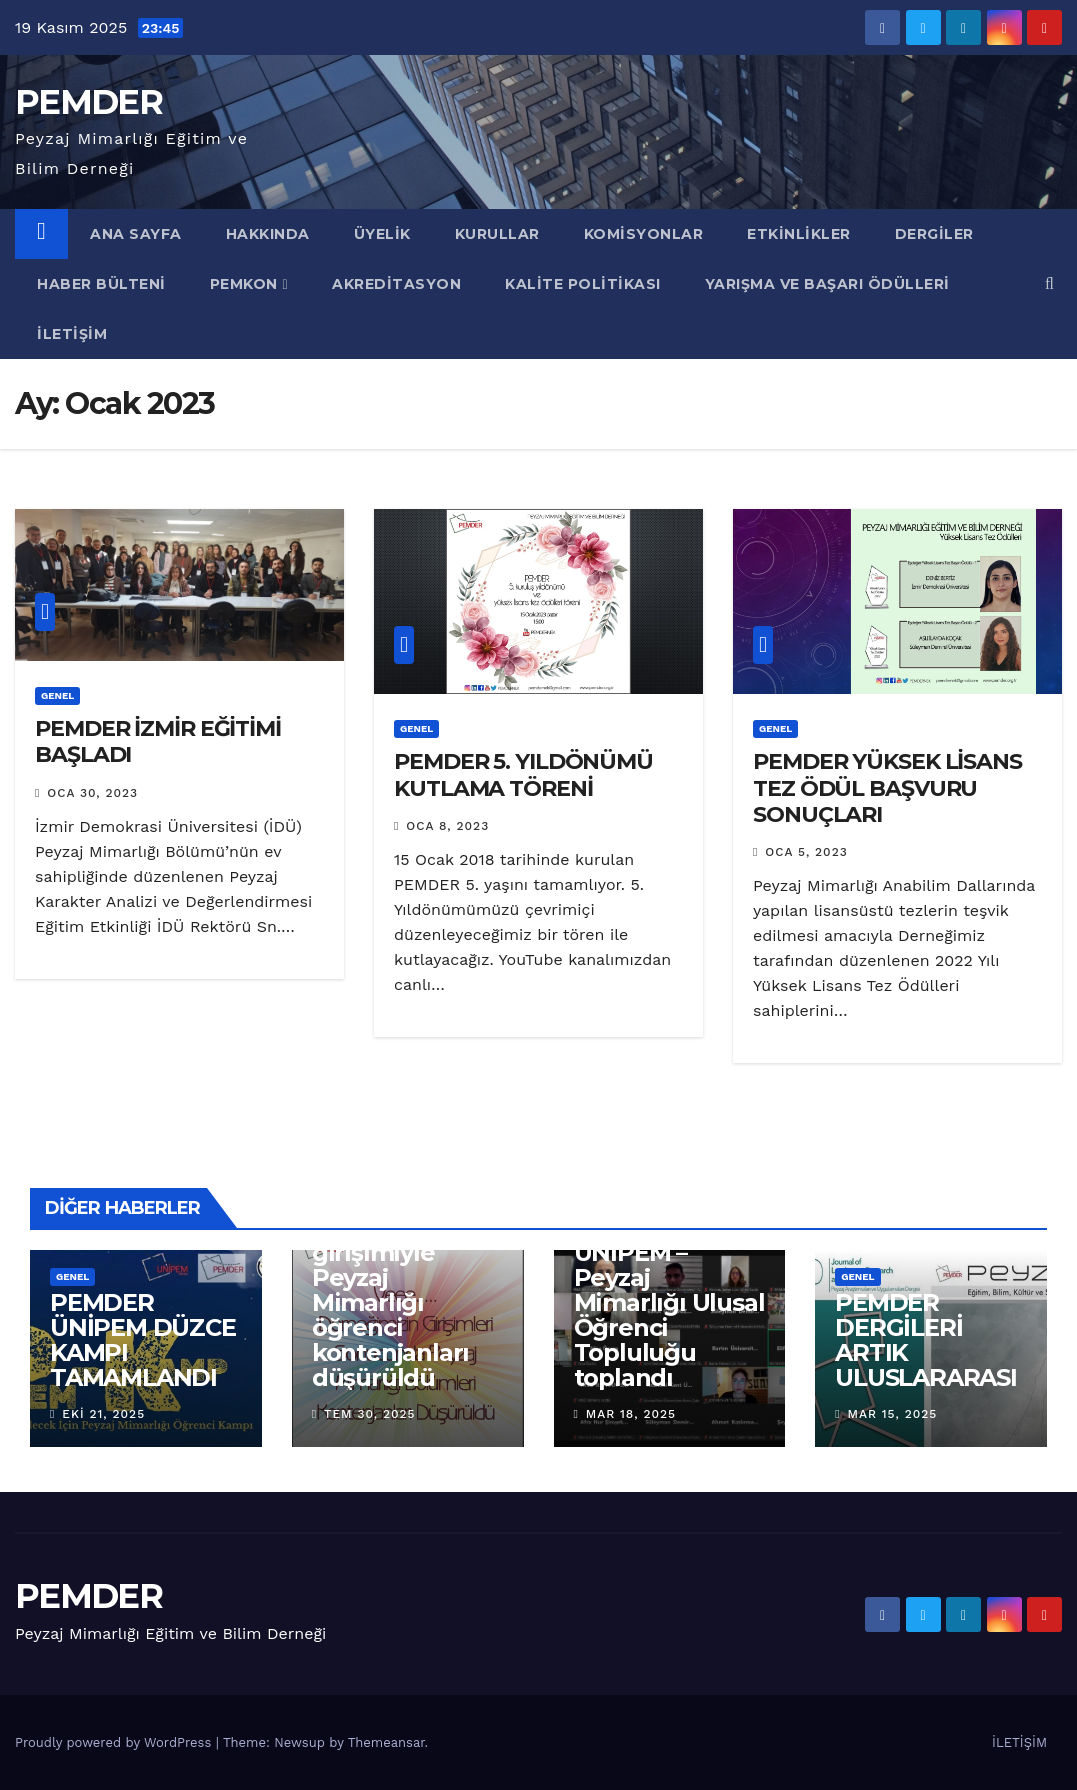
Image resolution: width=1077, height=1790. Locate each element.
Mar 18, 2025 (631, 1414)
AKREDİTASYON (396, 284)
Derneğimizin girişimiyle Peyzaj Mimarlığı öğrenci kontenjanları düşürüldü (393, 1302)
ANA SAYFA (136, 234)
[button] (1049, 283)
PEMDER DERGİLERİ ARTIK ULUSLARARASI (926, 1340)
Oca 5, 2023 (806, 852)
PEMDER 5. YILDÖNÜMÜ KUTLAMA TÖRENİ (523, 774)
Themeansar (386, 1742)
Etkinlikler (799, 234)
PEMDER (88, 102)
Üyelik (382, 234)
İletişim (72, 334)
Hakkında (268, 234)
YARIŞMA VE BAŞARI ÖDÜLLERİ (827, 284)
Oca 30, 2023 (92, 793)
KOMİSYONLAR (644, 234)
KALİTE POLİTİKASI (583, 284)
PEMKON (249, 284)
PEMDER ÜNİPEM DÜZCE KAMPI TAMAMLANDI (143, 1340)
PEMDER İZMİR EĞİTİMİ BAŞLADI (158, 741)
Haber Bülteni (101, 284)
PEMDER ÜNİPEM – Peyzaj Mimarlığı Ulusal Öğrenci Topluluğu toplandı (669, 1302)
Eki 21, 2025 (103, 1414)
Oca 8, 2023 (447, 826)
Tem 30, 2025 (370, 1414)
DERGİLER (934, 234)
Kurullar (497, 234)
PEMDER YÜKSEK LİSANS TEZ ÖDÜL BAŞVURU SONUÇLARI (887, 788)
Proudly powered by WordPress (115, 1742)
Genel (57, 695)
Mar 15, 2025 (893, 1414)
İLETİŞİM (1019, 1742)
